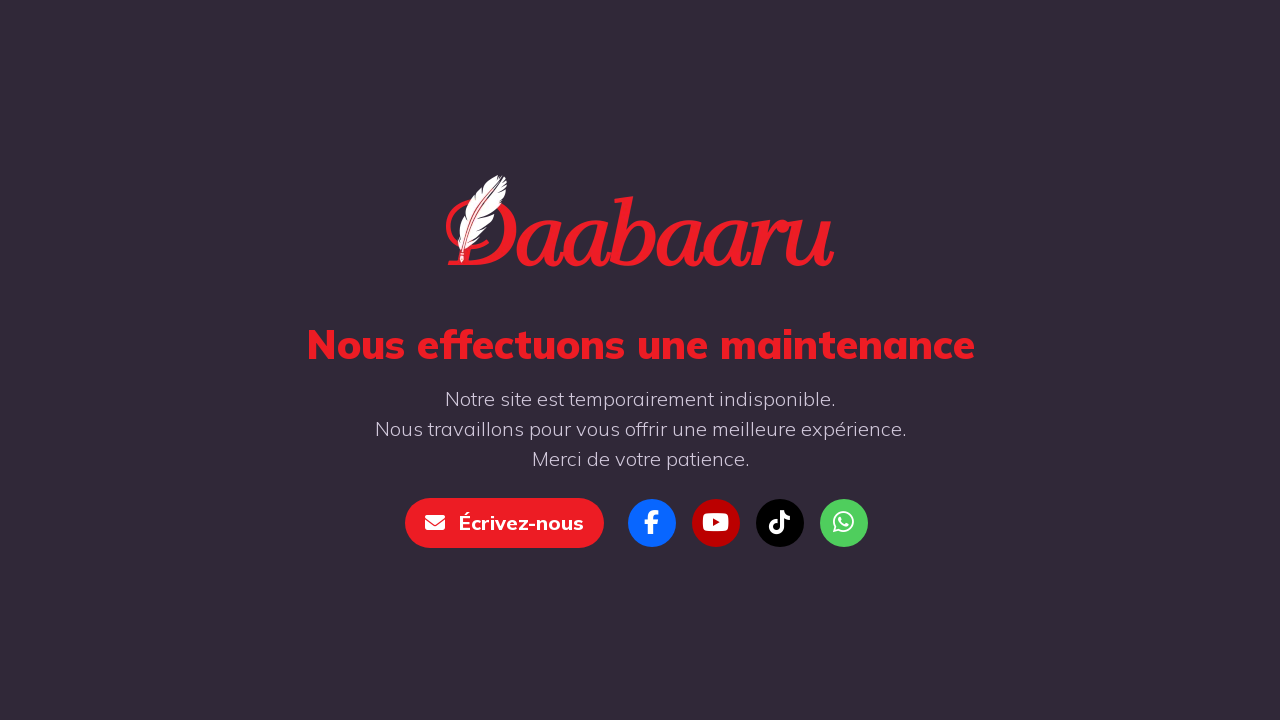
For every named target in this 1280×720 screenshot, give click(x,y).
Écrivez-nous (504, 522)
